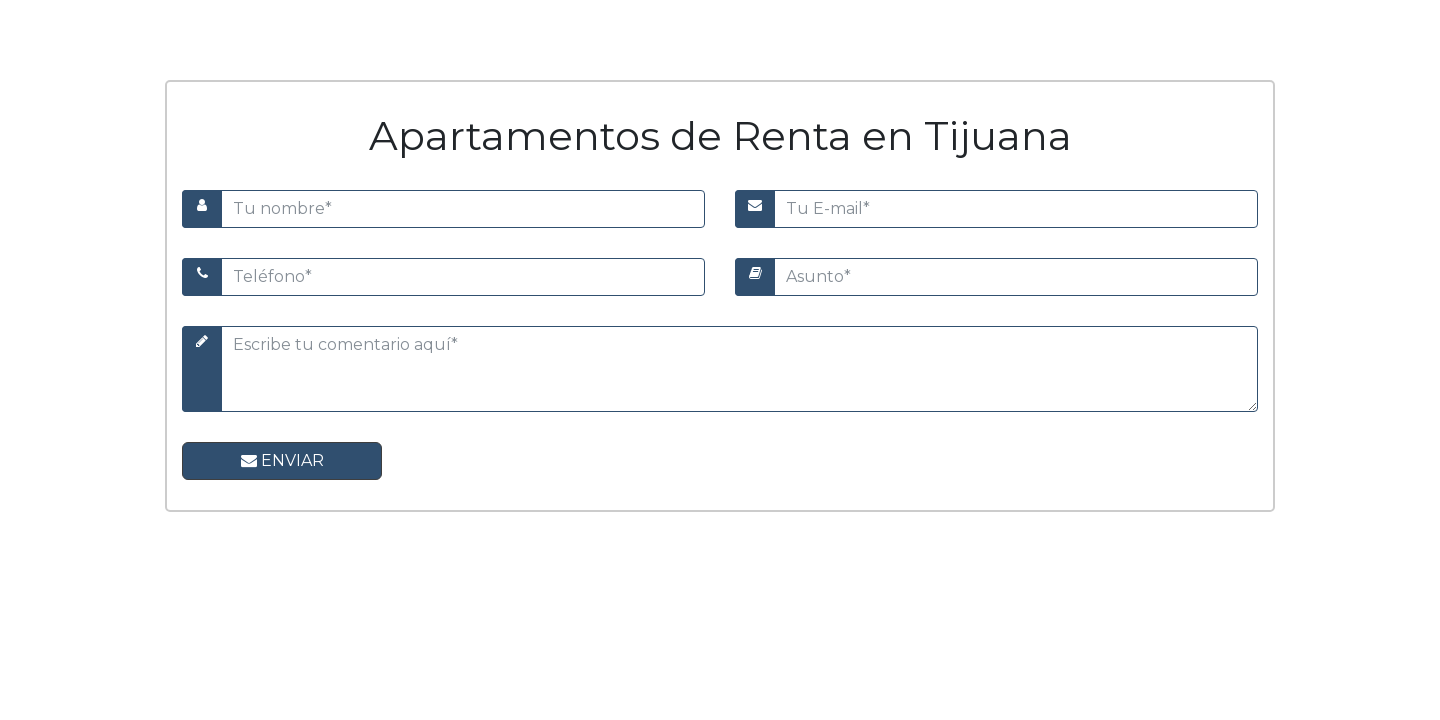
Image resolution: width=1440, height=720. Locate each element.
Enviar (282, 460)
